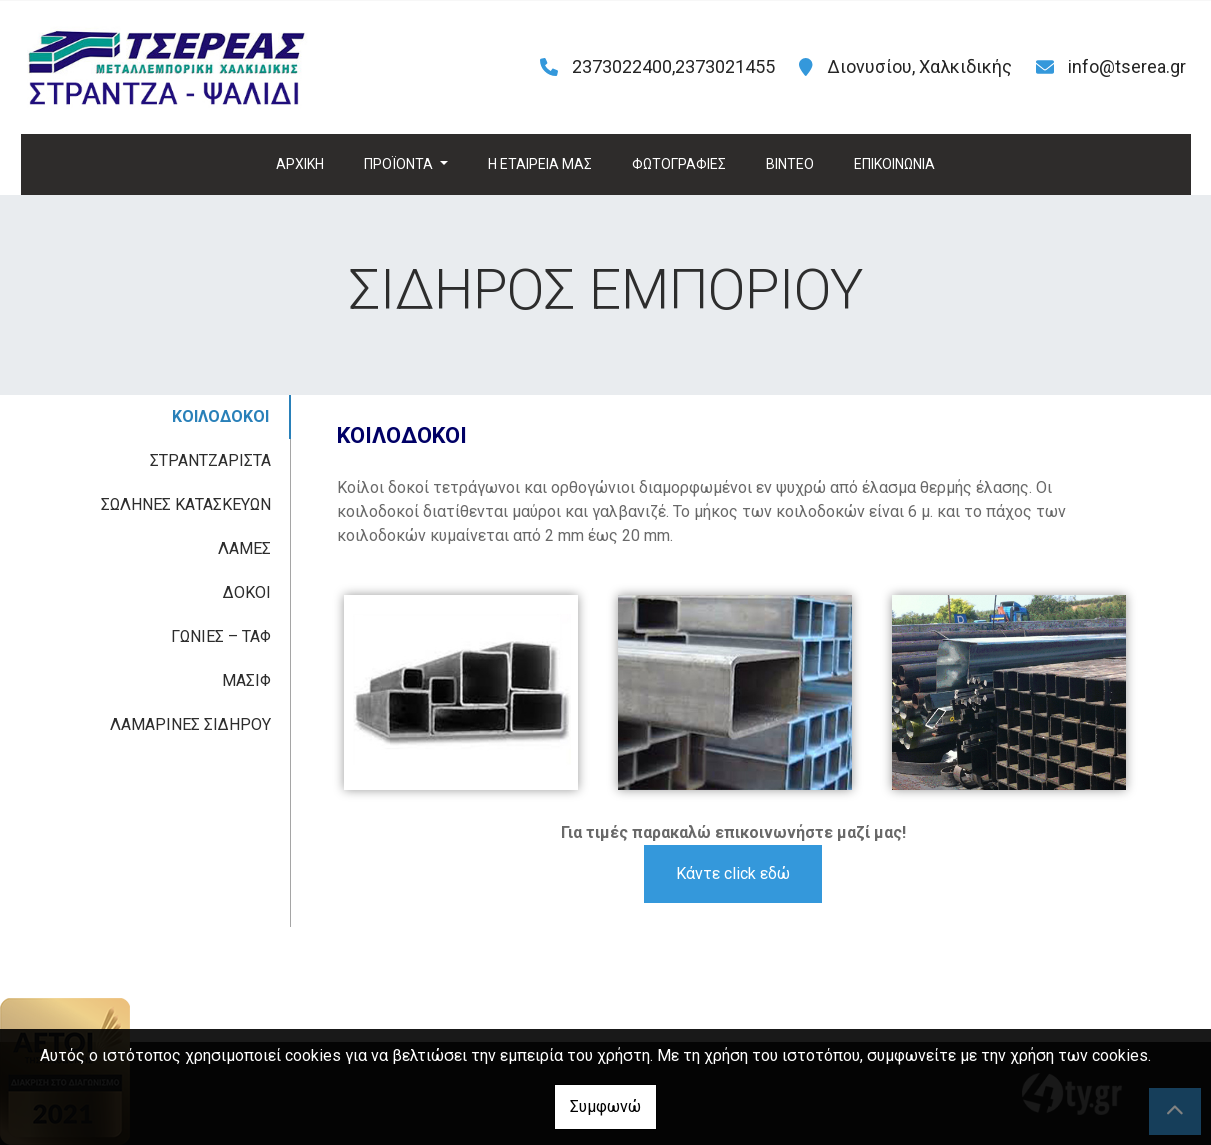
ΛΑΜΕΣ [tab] (244, 548)
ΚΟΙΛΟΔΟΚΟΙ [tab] (220, 416)
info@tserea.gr (1127, 66)
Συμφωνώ (605, 1106)
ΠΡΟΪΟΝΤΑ (400, 164)
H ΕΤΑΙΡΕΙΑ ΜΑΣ (540, 164)
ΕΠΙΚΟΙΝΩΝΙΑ (894, 164)
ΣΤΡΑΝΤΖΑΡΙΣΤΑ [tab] (210, 460)
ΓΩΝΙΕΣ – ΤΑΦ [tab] (221, 636)
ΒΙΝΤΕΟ (790, 164)
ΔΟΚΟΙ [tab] (247, 592)
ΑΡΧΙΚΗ (300, 164)
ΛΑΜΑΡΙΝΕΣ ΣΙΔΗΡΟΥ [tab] (190, 724)
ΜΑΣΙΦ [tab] (246, 680)
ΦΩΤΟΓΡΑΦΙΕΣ (679, 164)
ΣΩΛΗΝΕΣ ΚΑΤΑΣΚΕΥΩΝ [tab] (186, 504)
